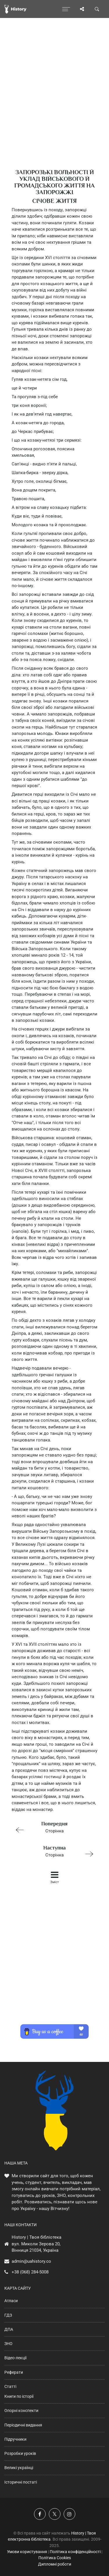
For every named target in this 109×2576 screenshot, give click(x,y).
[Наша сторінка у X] (54, 2514)
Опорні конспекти (21, 2410)
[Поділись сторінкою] (82, 9)
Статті (10, 2386)
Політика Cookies (54, 2557)
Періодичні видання (23, 2425)
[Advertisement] (54, 103)
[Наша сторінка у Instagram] (69, 2514)
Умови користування (27, 2551)
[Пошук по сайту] (97, 9)
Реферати (13, 2372)
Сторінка (52, 1827)
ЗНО (8, 2343)
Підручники (15, 2439)
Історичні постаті (20, 2482)
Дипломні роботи (54, 2564)
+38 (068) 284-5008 (30, 2272)
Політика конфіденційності (75, 2551)
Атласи (11, 2300)
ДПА (8, 2329)
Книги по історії (18, 2396)
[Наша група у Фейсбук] (40, 2514)
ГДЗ (8, 2315)
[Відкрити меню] (66, 9)
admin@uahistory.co (31, 2261)
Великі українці (18, 2467)
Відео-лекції (15, 2357)
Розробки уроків (20, 2453)
